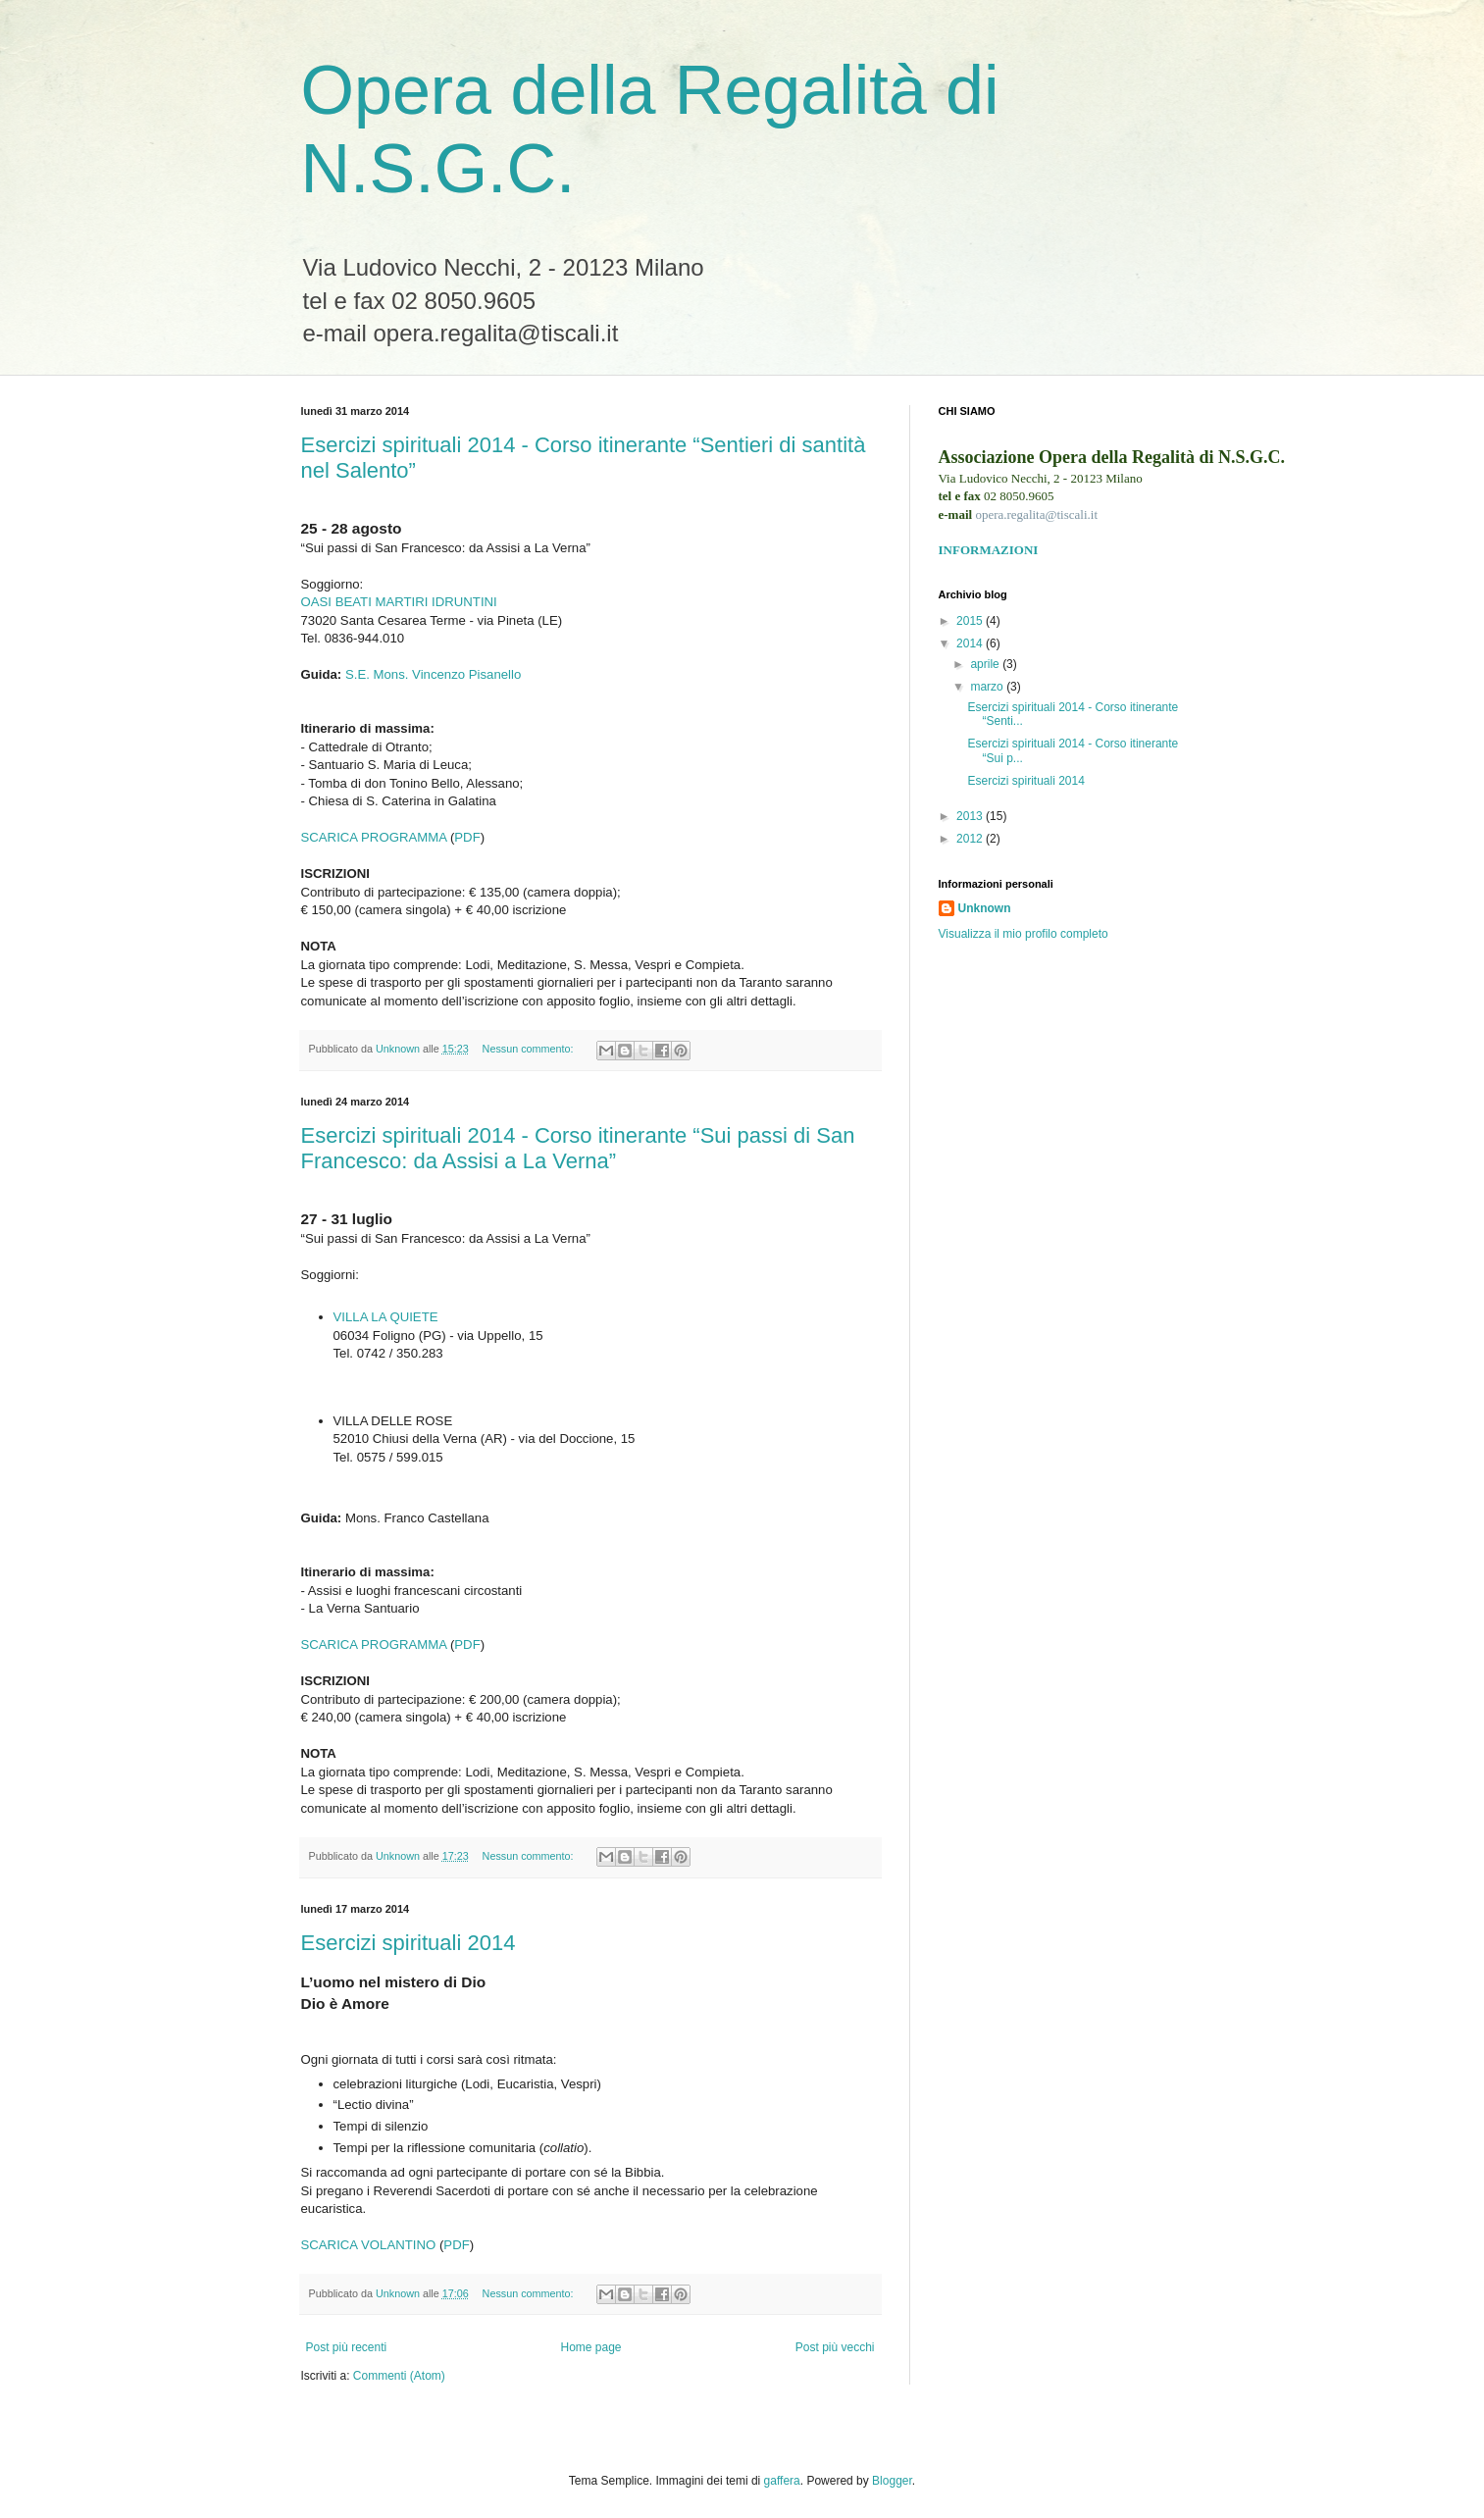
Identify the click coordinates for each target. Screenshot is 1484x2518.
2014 (971, 643)
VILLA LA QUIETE (385, 1317)
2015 (971, 621)
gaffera (782, 2481)
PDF (467, 837)
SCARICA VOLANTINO (368, 2244)
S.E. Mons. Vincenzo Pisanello (433, 674)
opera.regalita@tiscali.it (1036, 514)
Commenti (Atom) (399, 2376)
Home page (590, 2347)
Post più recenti (346, 2347)
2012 (971, 839)
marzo (988, 687)
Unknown (984, 908)
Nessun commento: (530, 1048)
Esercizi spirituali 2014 (408, 1942)
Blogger (892, 2481)
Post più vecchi (835, 2347)
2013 (971, 816)
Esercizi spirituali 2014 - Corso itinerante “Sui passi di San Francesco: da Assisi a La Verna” (578, 1148)
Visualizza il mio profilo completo (1023, 934)
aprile (986, 664)
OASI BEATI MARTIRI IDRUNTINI (399, 601)
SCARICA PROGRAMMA (374, 837)
